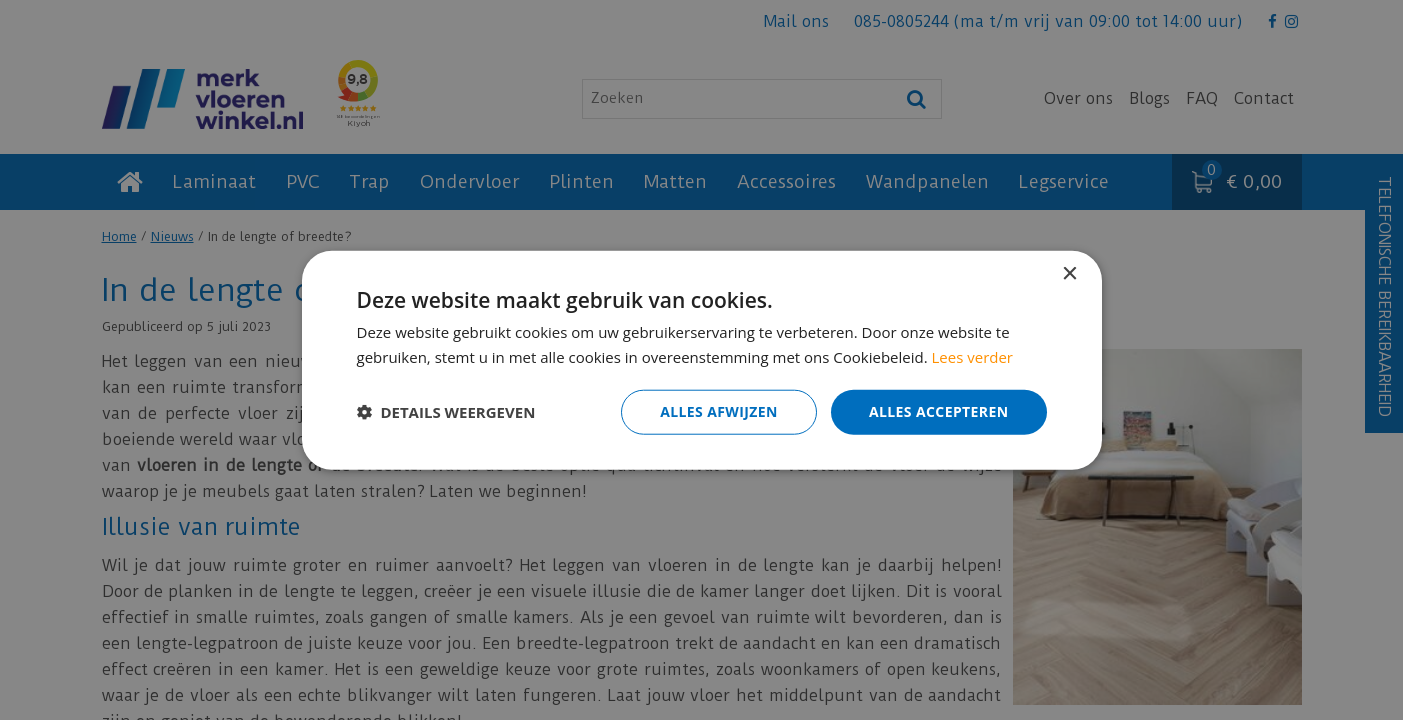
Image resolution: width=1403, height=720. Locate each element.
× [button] (1069, 274)
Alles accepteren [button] (939, 411)
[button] (446, 412)
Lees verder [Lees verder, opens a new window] (973, 357)
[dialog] (701, 360)
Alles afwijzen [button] (719, 411)
